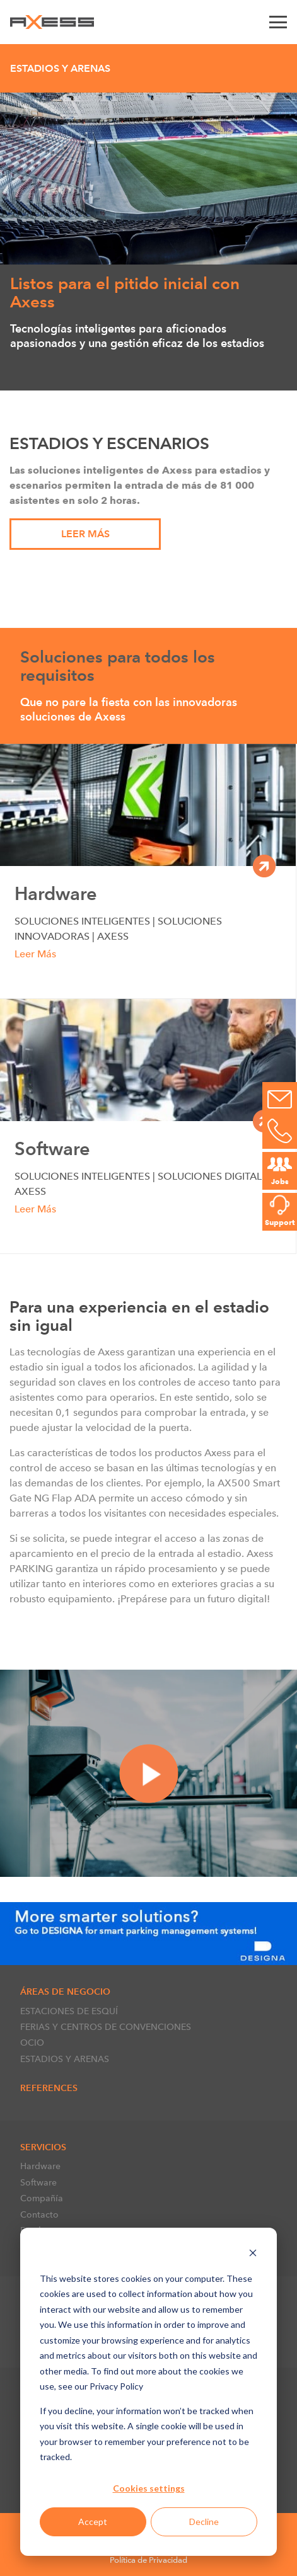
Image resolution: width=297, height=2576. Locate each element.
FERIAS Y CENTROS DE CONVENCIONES (105, 2026)
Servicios (43, 2147)
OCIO (32, 2042)
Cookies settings (149, 2488)
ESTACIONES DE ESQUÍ (69, 2011)
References (49, 2088)
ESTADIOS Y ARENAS (64, 2059)
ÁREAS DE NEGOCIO (65, 1991)
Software (38, 2182)
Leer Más (85, 534)
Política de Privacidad (148, 2560)
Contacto (39, 2214)
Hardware (40, 2166)
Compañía (41, 2198)
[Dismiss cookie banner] (252, 2254)
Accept (92, 2521)
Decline (204, 2521)
